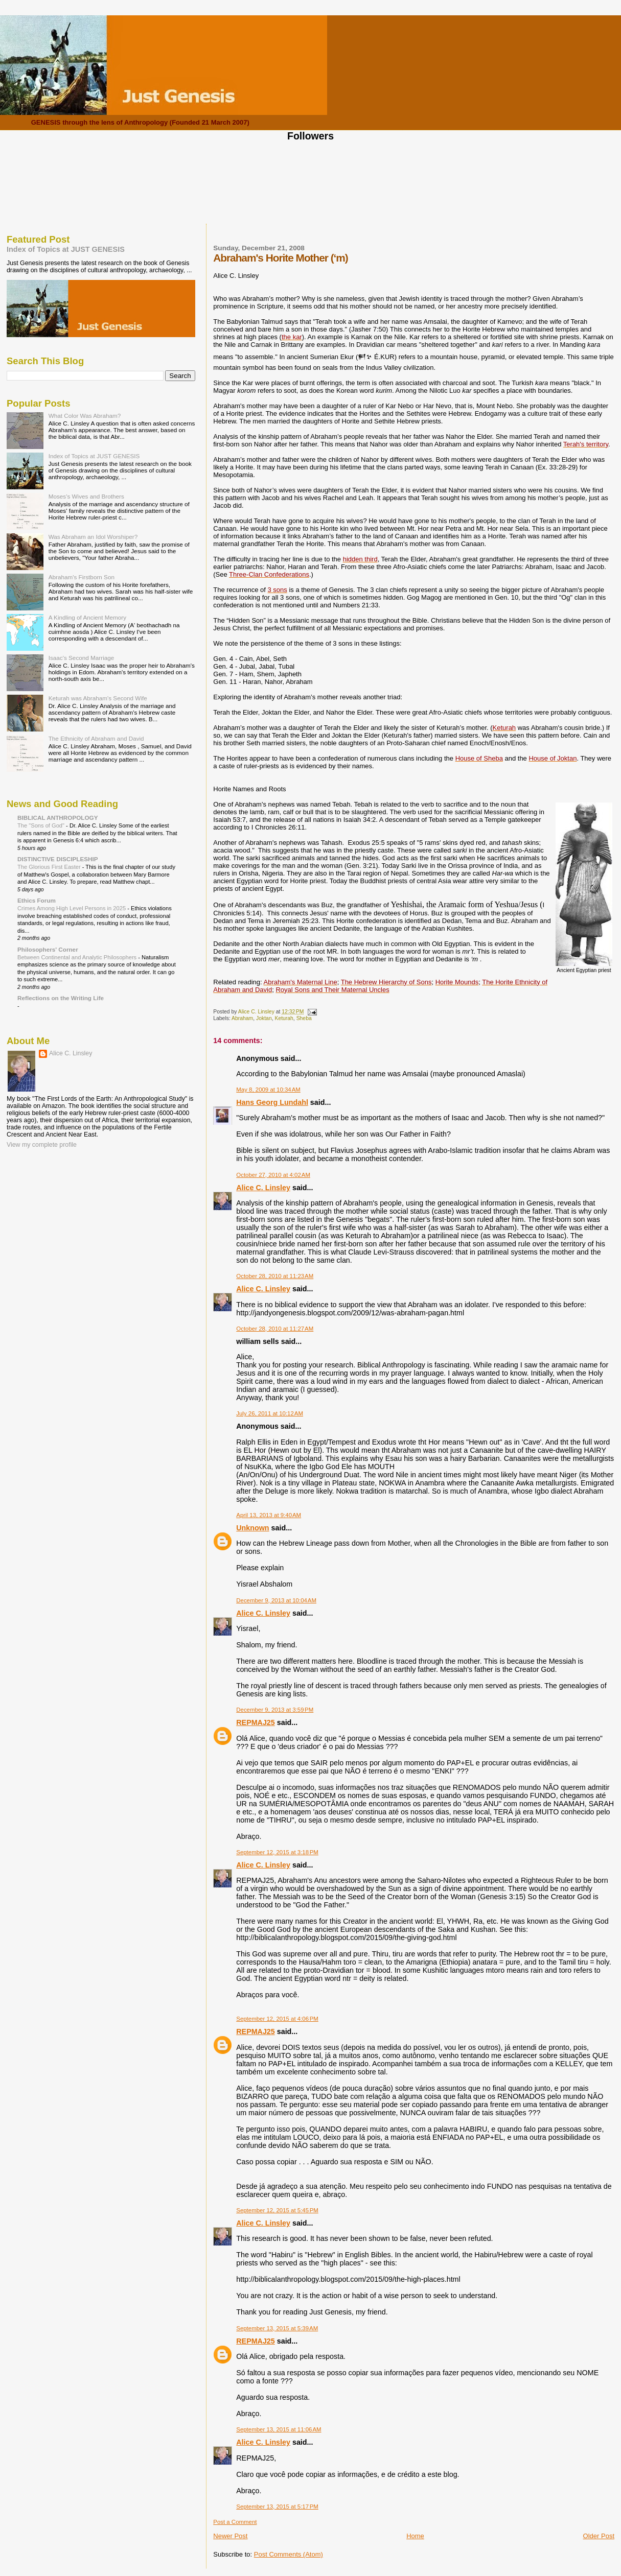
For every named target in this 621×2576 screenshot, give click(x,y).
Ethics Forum (36, 900)
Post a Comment (235, 2522)
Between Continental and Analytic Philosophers (77, 957)
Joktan (264, 1018)
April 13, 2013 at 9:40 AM (268, 1515)
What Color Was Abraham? (85, 415)
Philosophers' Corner (47, 949)
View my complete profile (42, 1144)
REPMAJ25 (255, 1722)
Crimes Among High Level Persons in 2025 (72, 908)
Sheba (304, 1018)
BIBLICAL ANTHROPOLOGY (57, 817)
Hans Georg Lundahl (272, 1102)
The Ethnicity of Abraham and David (96, 738)
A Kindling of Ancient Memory (87, 617)
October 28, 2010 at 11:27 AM (274, 1329)
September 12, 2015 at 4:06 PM (277, 2019)
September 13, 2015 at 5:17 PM (277, 2506)
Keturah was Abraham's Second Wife (98, 698)
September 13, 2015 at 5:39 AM (277, 2328)
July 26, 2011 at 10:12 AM (269, 1413)
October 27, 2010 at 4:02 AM (273, 1175)
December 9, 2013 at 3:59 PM (274, 1710)
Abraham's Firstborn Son (81, 577)
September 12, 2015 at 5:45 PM (277, 2210)
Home (415, 2536)
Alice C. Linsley (263, 1188)
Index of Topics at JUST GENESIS (66, 249)
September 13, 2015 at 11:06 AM (278, 2429)
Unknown (252, 1528)
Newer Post (230, 2536)
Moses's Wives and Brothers (86, 496)
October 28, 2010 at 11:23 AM (274, 1276)
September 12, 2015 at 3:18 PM (277, 1852)
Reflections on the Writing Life (60, 998)
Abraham (242, 1018)
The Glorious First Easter (49, 867)
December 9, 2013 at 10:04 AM (276, 1600)
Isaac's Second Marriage (81, 657)
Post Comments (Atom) (288, 2554)
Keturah (283, 1018)
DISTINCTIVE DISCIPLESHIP (57, 859)
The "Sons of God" (41, 825)
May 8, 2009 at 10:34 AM (268, 1089)
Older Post (598, 2536)
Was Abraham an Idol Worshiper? (93, 536)
